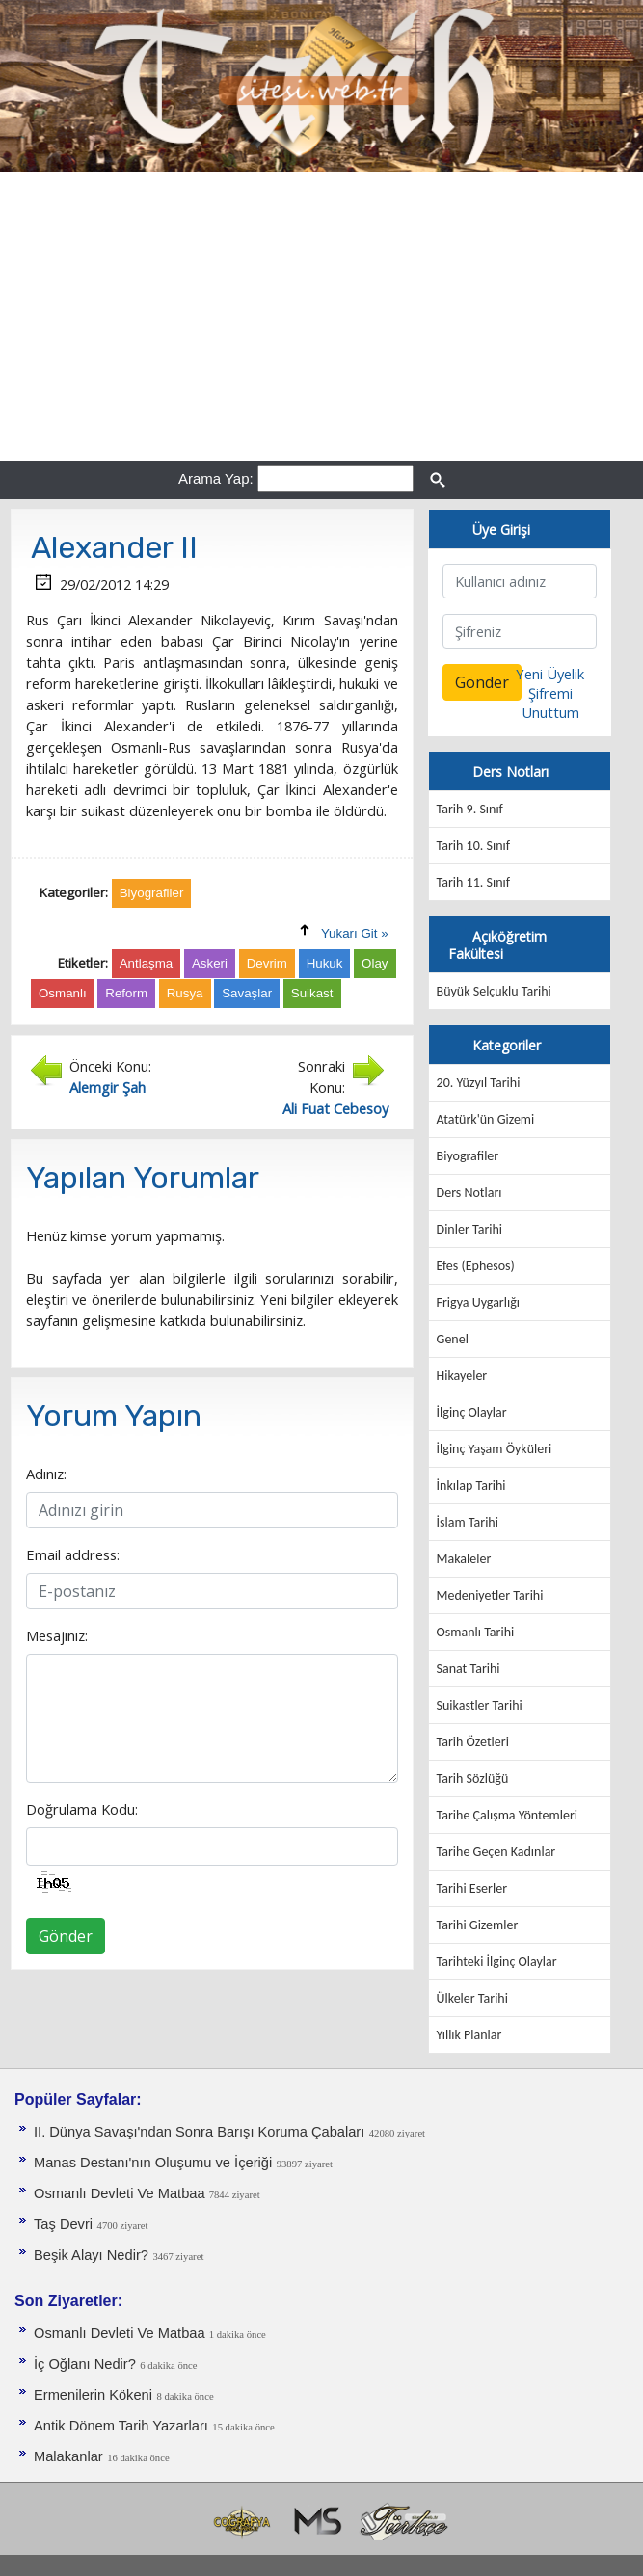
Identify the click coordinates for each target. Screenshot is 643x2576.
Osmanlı (63, 993)
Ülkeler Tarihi (472, 1998)
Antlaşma (147, 963)
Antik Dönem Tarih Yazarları (121, 2425)
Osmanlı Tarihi (476, 1632)
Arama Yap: (216, 478)
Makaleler (464, 1559)
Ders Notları (469, 1192)
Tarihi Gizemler (478, 1925)
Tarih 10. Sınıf (473, 845)
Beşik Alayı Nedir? (91, 2255)
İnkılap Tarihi (471, 1485)
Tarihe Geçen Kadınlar (496, 1852)
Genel (453, 1339)
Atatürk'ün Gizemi (486, 1119)
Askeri (210, 963)
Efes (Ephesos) (476, 1266)
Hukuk (325, 963)
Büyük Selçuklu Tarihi (494, 991)
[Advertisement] (321, 316)
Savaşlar (247, 993)
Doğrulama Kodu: (82, 1809)
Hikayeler (462, 1376)
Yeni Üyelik (550, 673)
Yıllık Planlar (469, 2035)
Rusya (185, 993)
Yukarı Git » (354, 933)
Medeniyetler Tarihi (490, 1595)
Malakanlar (68, 2456)
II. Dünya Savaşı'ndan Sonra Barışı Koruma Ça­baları (199, 2131)
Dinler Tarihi (470, 1229)
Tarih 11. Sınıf (473, 882)
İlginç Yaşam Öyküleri (494, 1449)
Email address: (73, 1554)
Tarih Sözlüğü (473, 1778)
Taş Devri (63, 2224)
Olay (375, 963)
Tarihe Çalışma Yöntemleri (507, 1815)
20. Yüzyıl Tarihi (479, 1083)
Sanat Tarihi (468, 1668)
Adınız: (46, 1473)
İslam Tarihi (467, 1522)
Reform (126, 993)
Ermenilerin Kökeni (93, 2395)
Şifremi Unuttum (550, 702)
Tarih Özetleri (473, 1742)
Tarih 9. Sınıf (470, 809)
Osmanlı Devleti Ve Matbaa (121, 2193)
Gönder (66, 1936)
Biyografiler (468, 1156)
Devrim (267, 963)
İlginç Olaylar (472, 1412)
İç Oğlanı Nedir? (85, 2364)
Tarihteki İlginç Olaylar (497, 1961)
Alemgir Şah (107, 1087)
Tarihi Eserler (472, 1888)
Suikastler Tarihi (479, 1705)
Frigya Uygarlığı (478, 1302)
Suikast (312, 993)
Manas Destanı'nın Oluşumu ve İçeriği (153, 2162)
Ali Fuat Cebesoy (335, 1108)
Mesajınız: (57, 1635)
